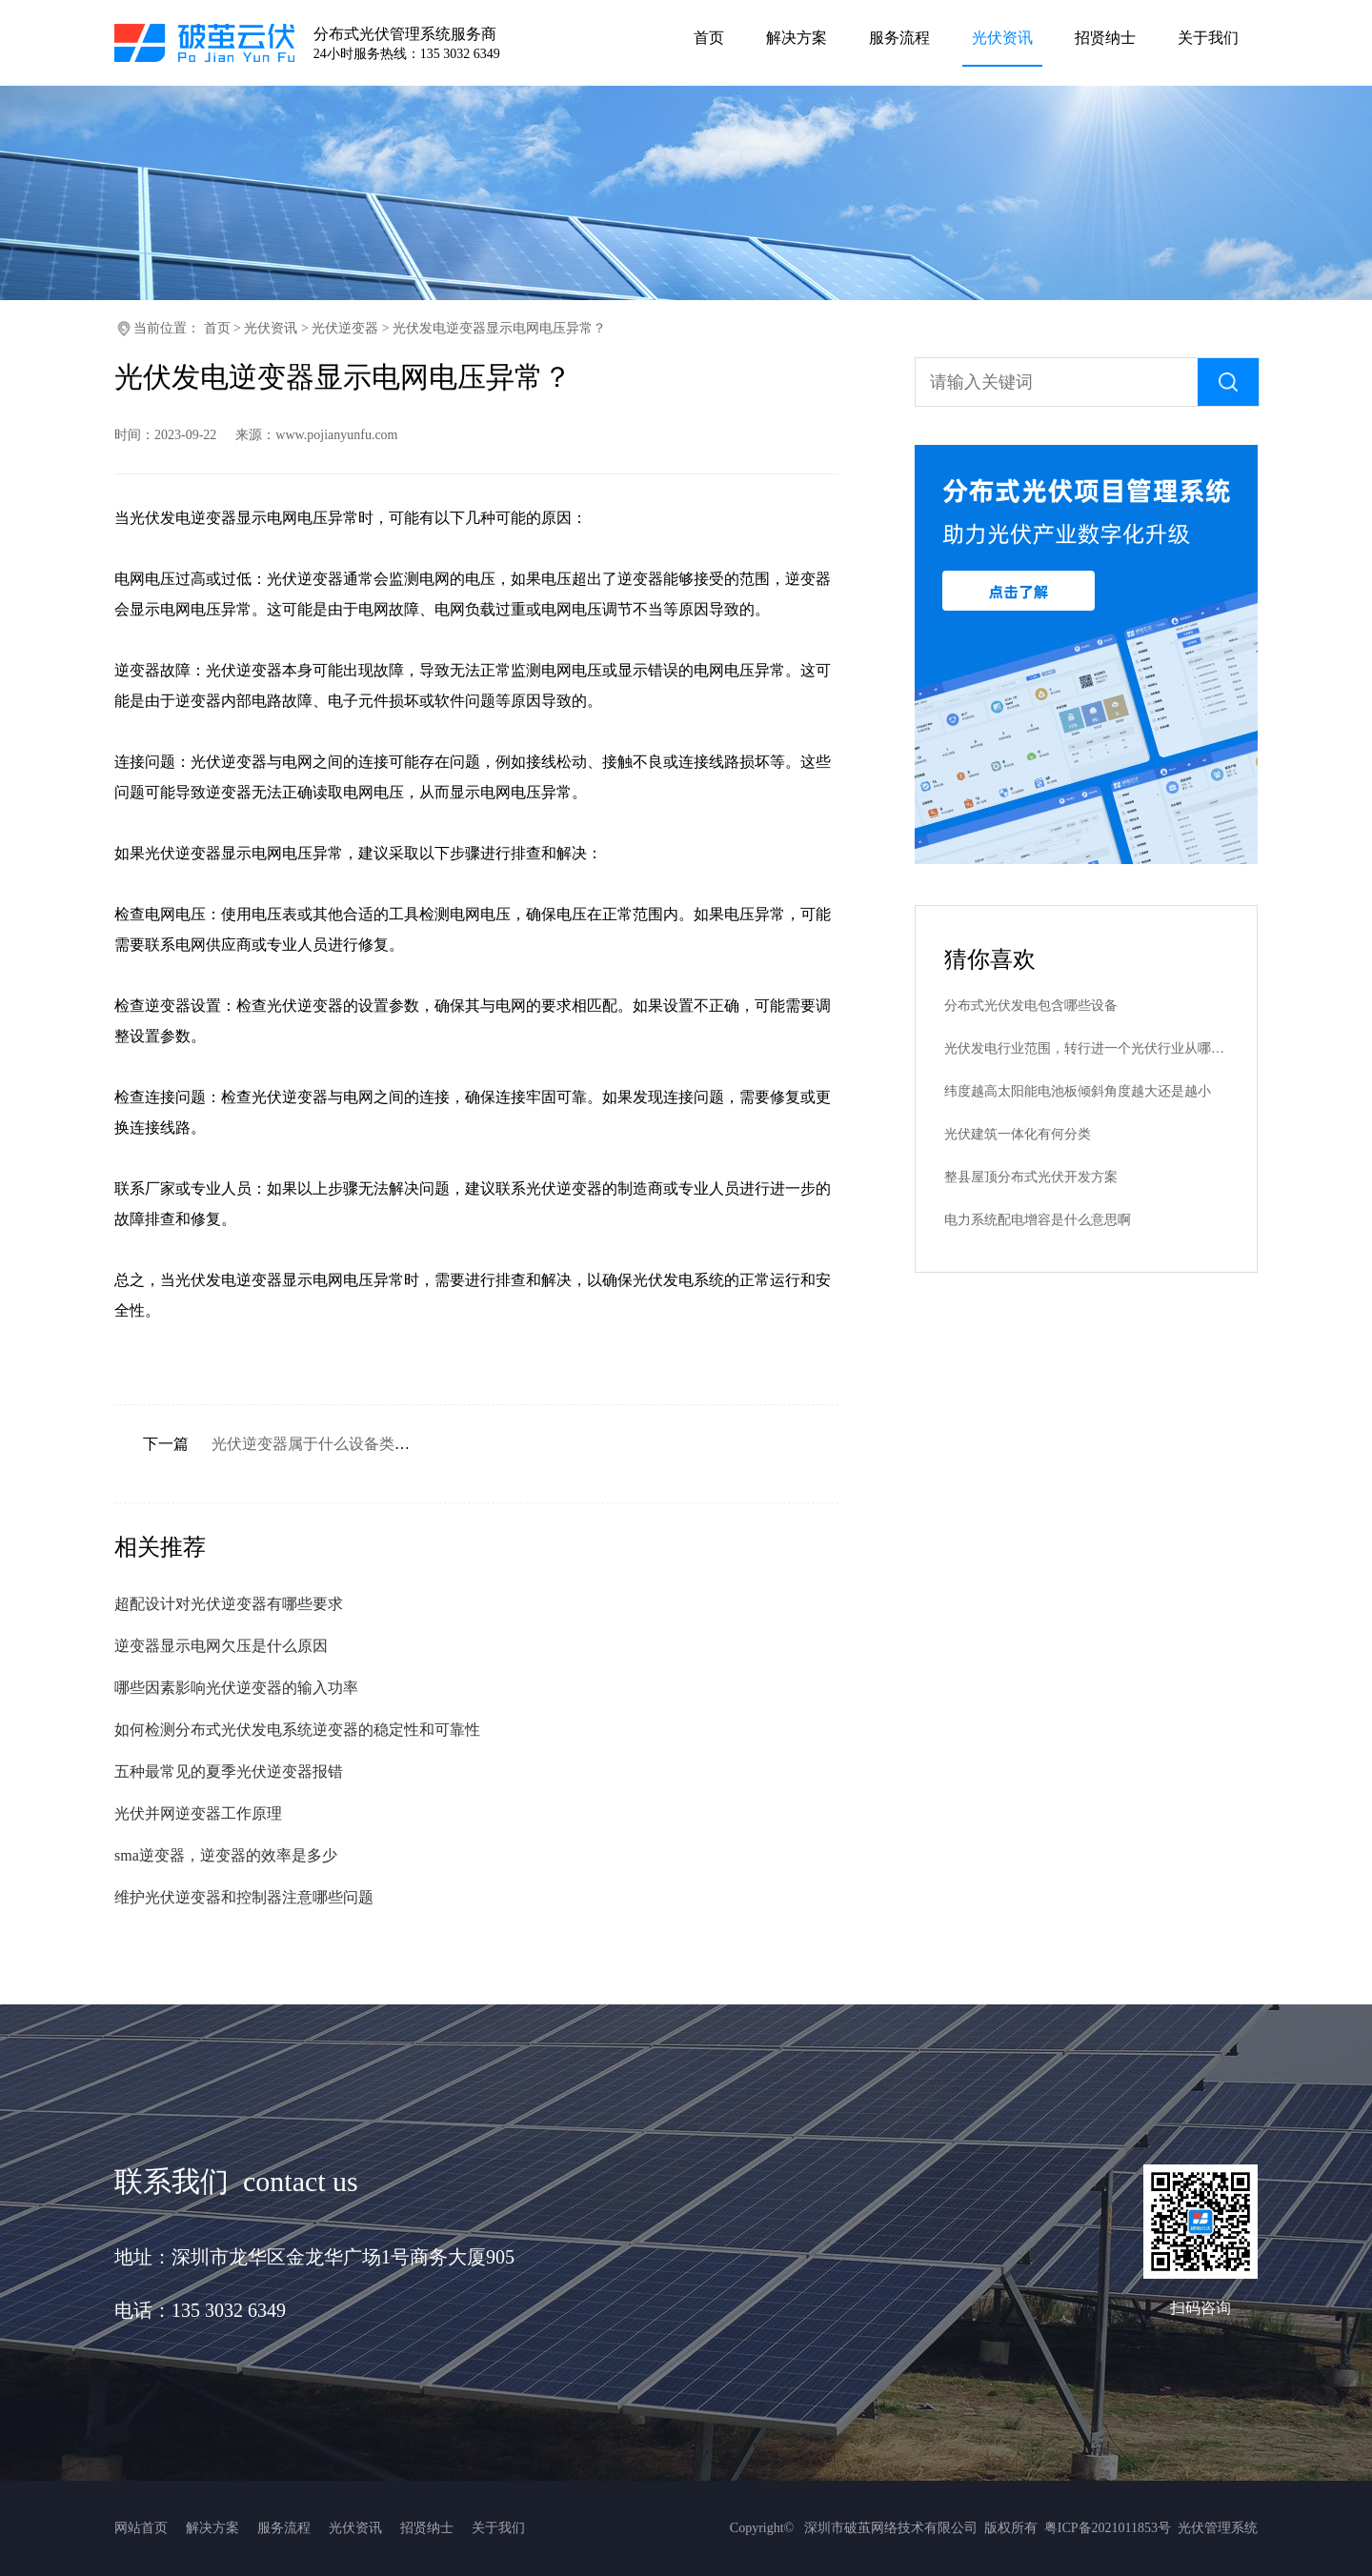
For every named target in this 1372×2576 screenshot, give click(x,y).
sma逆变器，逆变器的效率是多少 (225, 1855)
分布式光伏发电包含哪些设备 (1031, 1005)
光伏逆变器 (345, 328)
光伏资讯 (270, 328)
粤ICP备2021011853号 (1107, 2528)
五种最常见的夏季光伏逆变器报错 (228, 1771)
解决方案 (212, 2528)
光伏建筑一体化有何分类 (1017, 1134)
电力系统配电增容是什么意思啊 (1037, 1220)
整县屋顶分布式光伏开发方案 (1031, 1177)
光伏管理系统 (1218, 2528)
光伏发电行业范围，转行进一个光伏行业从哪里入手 (1086, 1048)
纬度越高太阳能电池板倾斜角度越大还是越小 (1077, 1091)
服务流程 (284, 2528)
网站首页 (141, 2528)
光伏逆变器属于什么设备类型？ (318, 1444)
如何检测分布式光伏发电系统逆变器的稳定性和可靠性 (297, 1729)
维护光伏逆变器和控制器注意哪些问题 (243, 1897)
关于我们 (498, 2528)
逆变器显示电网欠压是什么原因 (221, 1646)
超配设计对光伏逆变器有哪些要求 (228, 1604)
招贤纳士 (427, 2528)
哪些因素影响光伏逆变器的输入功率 (236, 1688)
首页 (217, 328)
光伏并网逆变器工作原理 (198, 1813)
